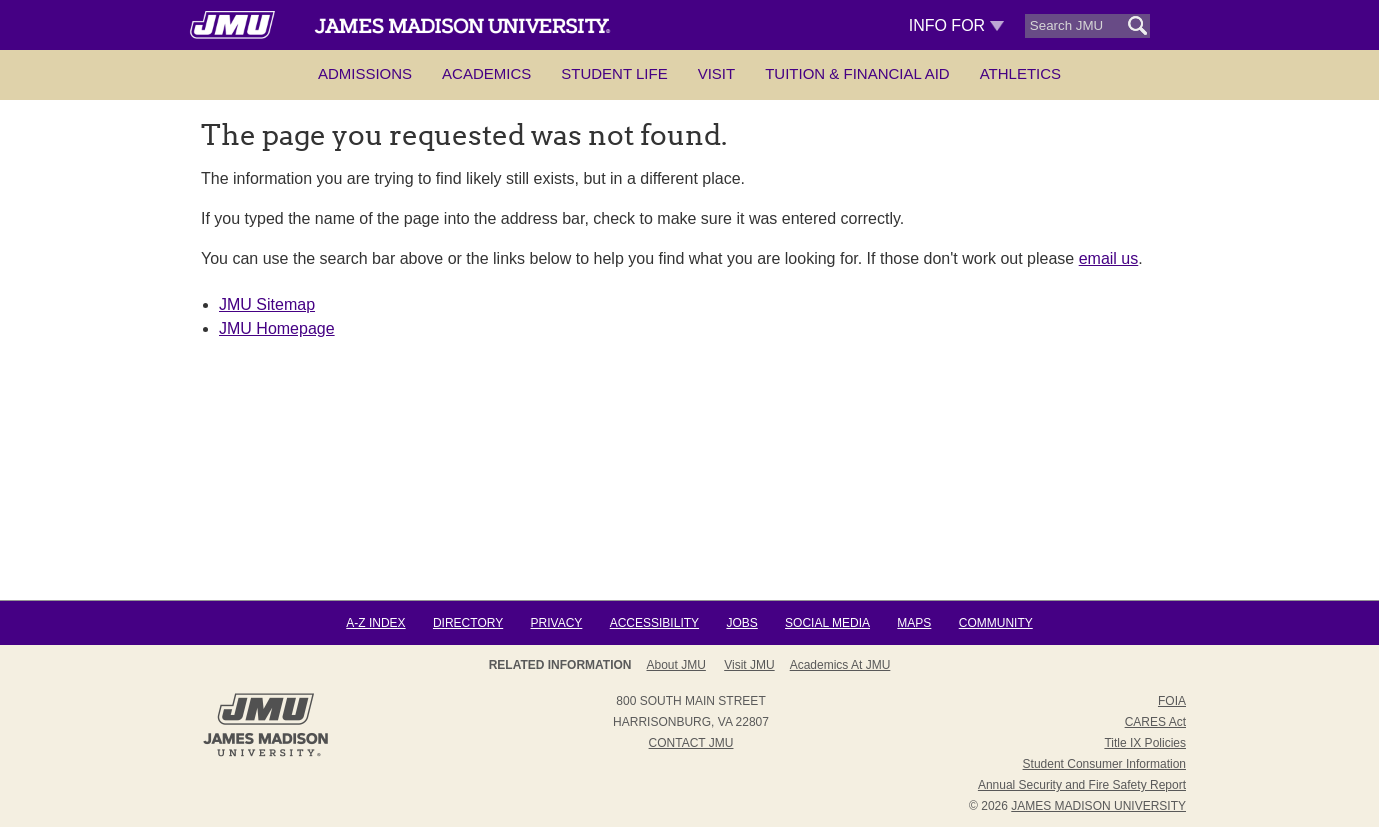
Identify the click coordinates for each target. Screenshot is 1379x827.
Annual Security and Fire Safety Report (1082, 785)
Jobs (741, 623)
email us (1109, 258)
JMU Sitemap (267, 304)
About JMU (676, 665)
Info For (956, 25)
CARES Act (1155, 722)
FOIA (1172, 701)
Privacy (557, 623)
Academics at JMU (840, 665)
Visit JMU (749, 665)
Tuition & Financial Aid (857, 73)
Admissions (365, 73)
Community (996, 623)
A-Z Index (375, 623)
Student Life (614, 73)
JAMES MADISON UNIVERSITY (1098, 806)
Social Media (827, 623)
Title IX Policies (1145, 743)
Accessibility (654, 623)
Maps (914, 623)
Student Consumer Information (1104, 764)
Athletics (1020, 73)
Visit (717, 73)
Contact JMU (691, 743)
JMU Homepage (277, 328)
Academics (486, 73)
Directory (468, 623)
